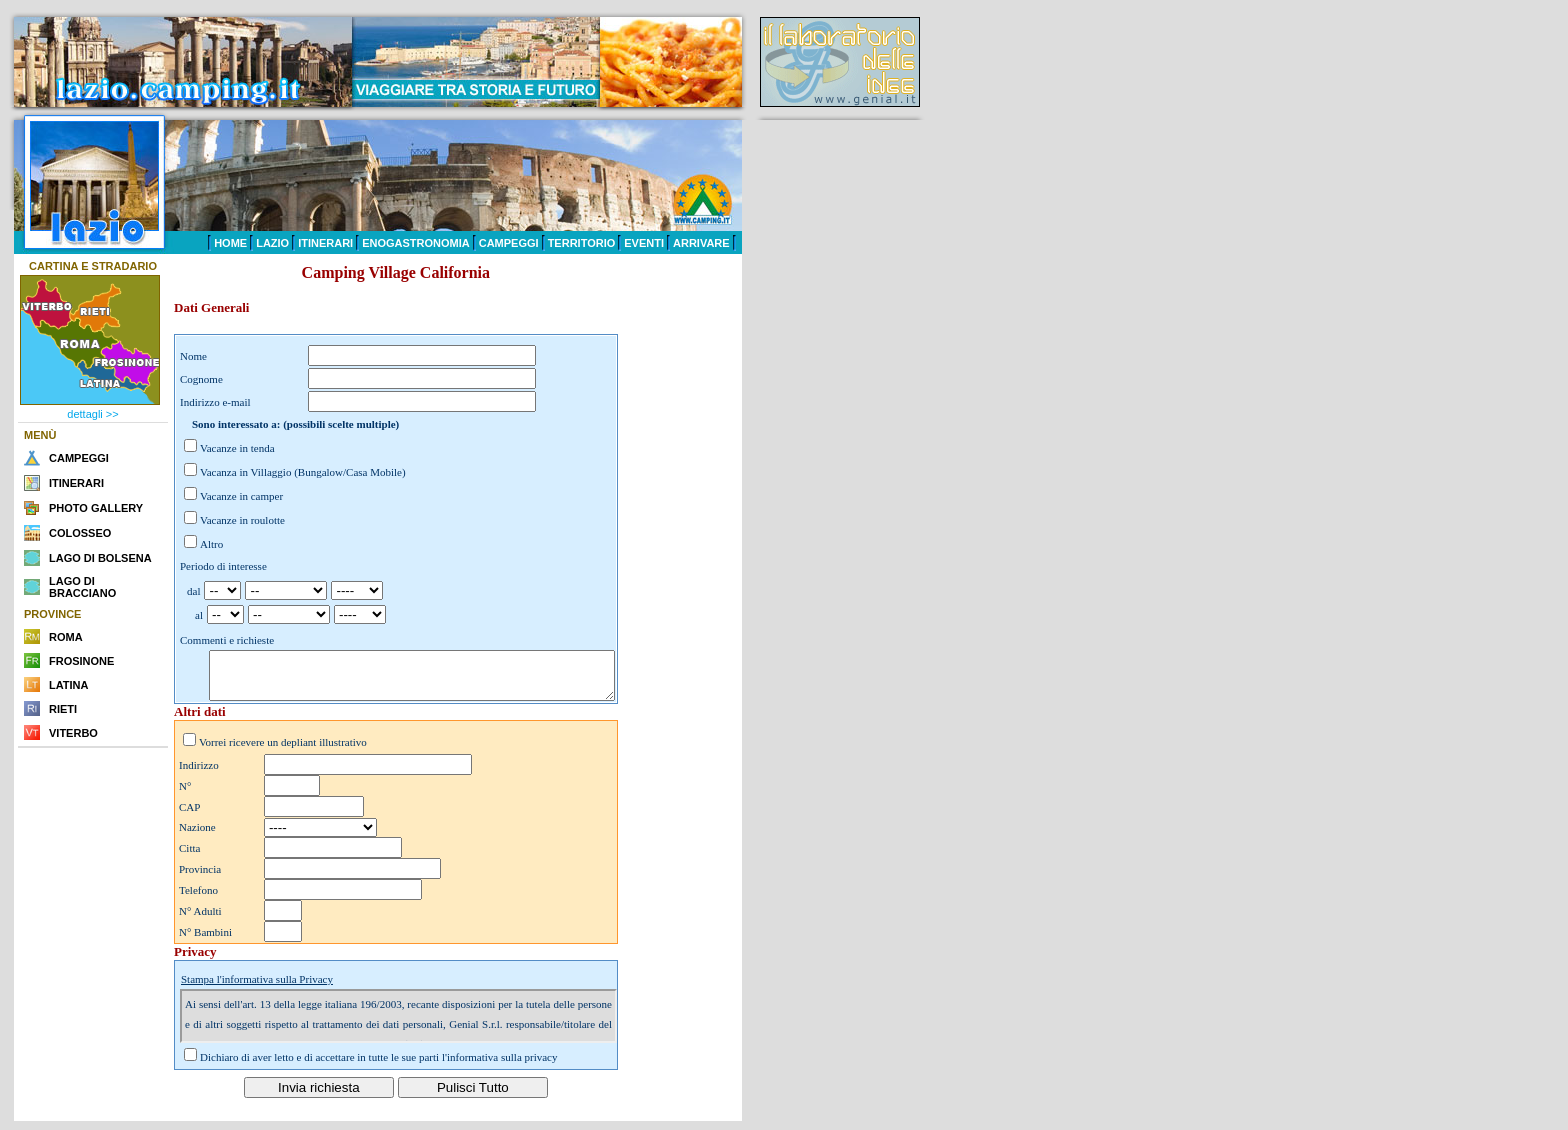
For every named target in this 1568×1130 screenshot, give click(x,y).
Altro (211, 544)
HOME (230, 243)
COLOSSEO (80, 533)
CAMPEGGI (509, 243)
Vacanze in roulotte (242, 520)
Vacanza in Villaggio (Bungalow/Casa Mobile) (303, 472)
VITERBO (73, 733)
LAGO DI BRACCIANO (82, 587)
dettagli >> (92, 414)
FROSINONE (81, 661)
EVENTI (644, 243)
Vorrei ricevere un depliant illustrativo (283, 751)
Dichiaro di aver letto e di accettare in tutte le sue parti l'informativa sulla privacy (379, 1066)
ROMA (66, 637)
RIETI (63, 709)
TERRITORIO (582, 243)
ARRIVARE (701, 243)
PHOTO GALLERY (96, 508)
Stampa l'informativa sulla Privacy (257, 988)
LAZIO (272, 243)
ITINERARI (325, 243)
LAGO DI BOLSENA (100, 558)
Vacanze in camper (241, 496)
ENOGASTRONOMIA (416, 243)
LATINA (69, 685)
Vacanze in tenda (237, 448)
